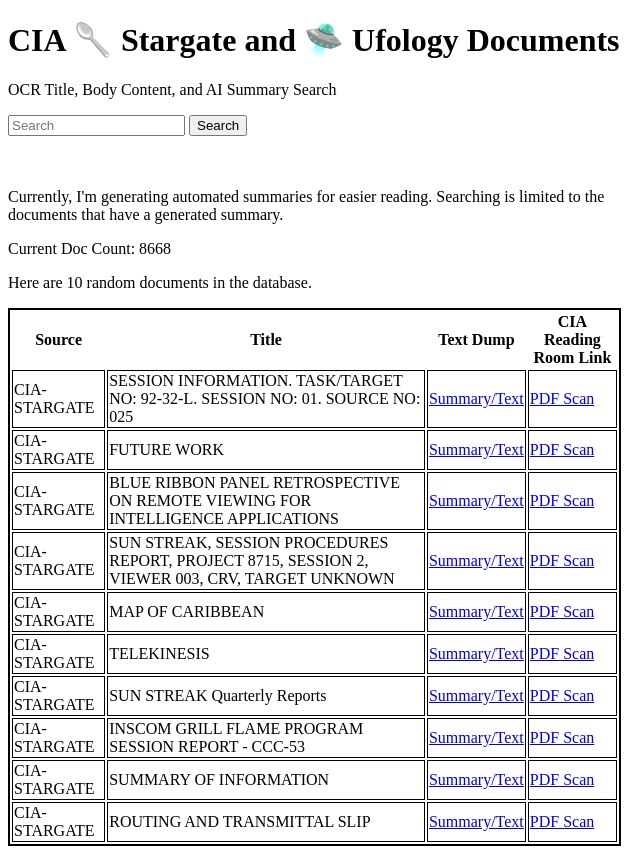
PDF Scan (562, 398)
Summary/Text (476, 398)
